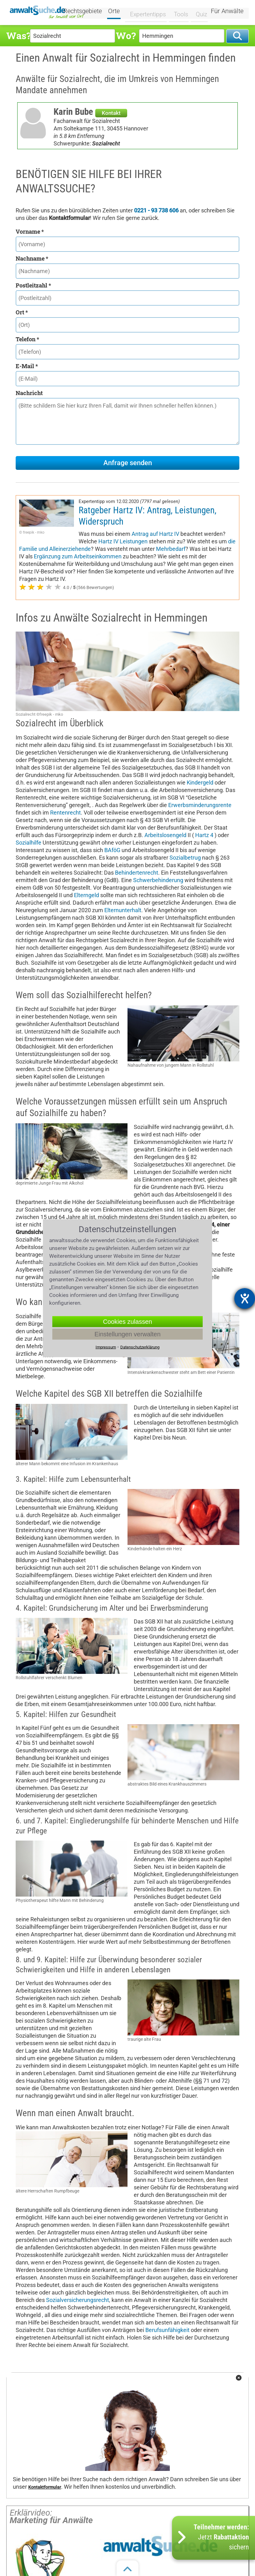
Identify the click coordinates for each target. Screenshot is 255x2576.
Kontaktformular (44, 2487)
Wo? (126, 35)
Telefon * (27, 339)
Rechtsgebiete (86, 11)
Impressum (106, 1346)
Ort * (22, 312)
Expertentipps (147, 11)
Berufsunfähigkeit (167, 2330)
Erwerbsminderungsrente (200, 805)
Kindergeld (200, 782)
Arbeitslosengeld (165, 835)
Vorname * (30, 231)
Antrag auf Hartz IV (155, 534)
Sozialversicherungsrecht (77, 2300)
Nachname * (32, 258)
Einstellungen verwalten (127, 1333)
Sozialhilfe (28, 842)
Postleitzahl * (33, 285)
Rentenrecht (65, 812)
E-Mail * (27, 366)
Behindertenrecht (136, 872)
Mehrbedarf (170, 549)
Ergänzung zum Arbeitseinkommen (78, 556)
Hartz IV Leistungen (123, 541)
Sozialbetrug (185, 857)
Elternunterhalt (122, 910)
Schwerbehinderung (158, 880)
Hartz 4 (204, 835)
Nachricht (29, 393)
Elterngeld (86, 895)
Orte (118, 11)
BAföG (112, 850)
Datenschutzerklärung (139, 1346)
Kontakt (111, 113)
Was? (18, 35)
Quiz (197, 11)
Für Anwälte (227, 11)
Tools (178, 11)
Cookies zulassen (127, 1321)
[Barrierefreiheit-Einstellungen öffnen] (244, 1298)
